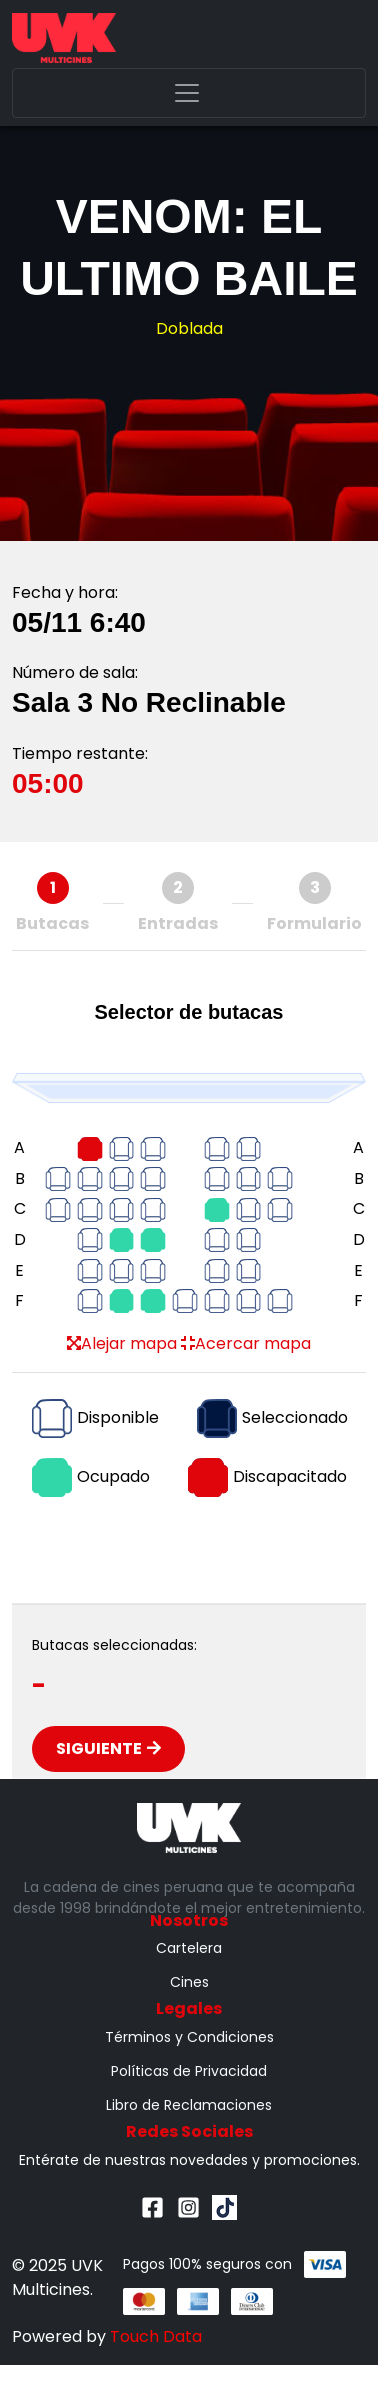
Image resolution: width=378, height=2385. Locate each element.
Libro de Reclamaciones (189, 2105)
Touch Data (156, 2336)
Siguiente (108, 1748)
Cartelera (189, 1948)
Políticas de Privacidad (189, 2071)
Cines (189, 1982)
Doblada (189, 328)
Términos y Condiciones (189, 2037)
